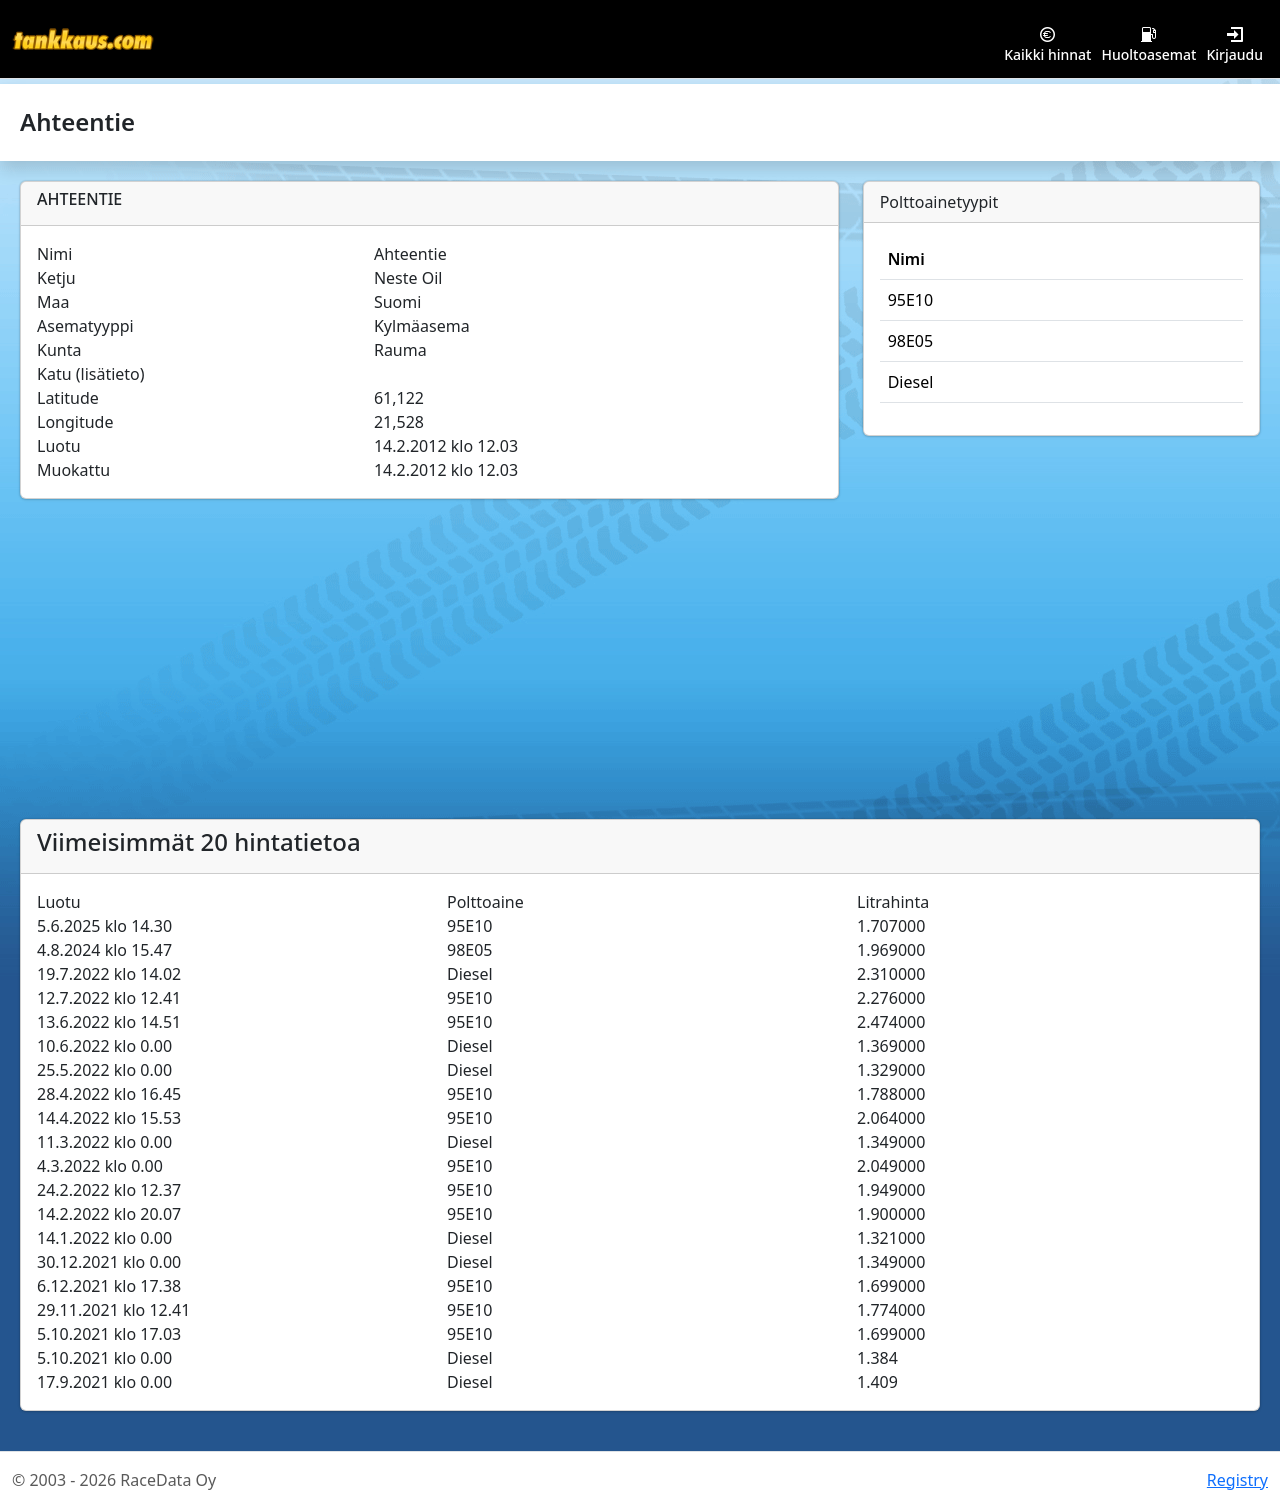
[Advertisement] (640, 669)
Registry (1237, 1480)
